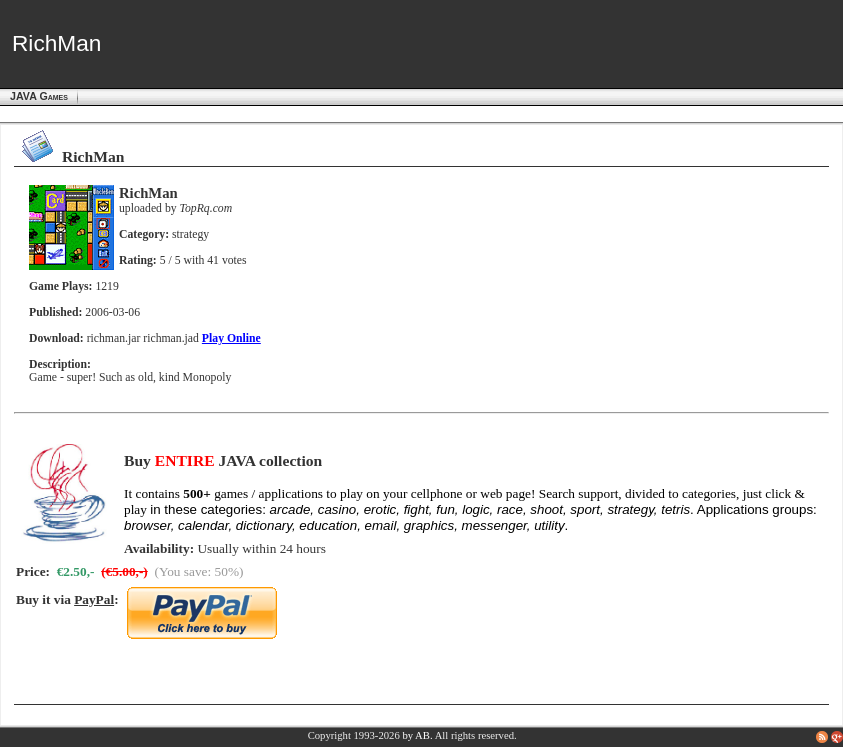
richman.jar (114, 338)
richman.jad (171, 338)
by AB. (417, 735)
